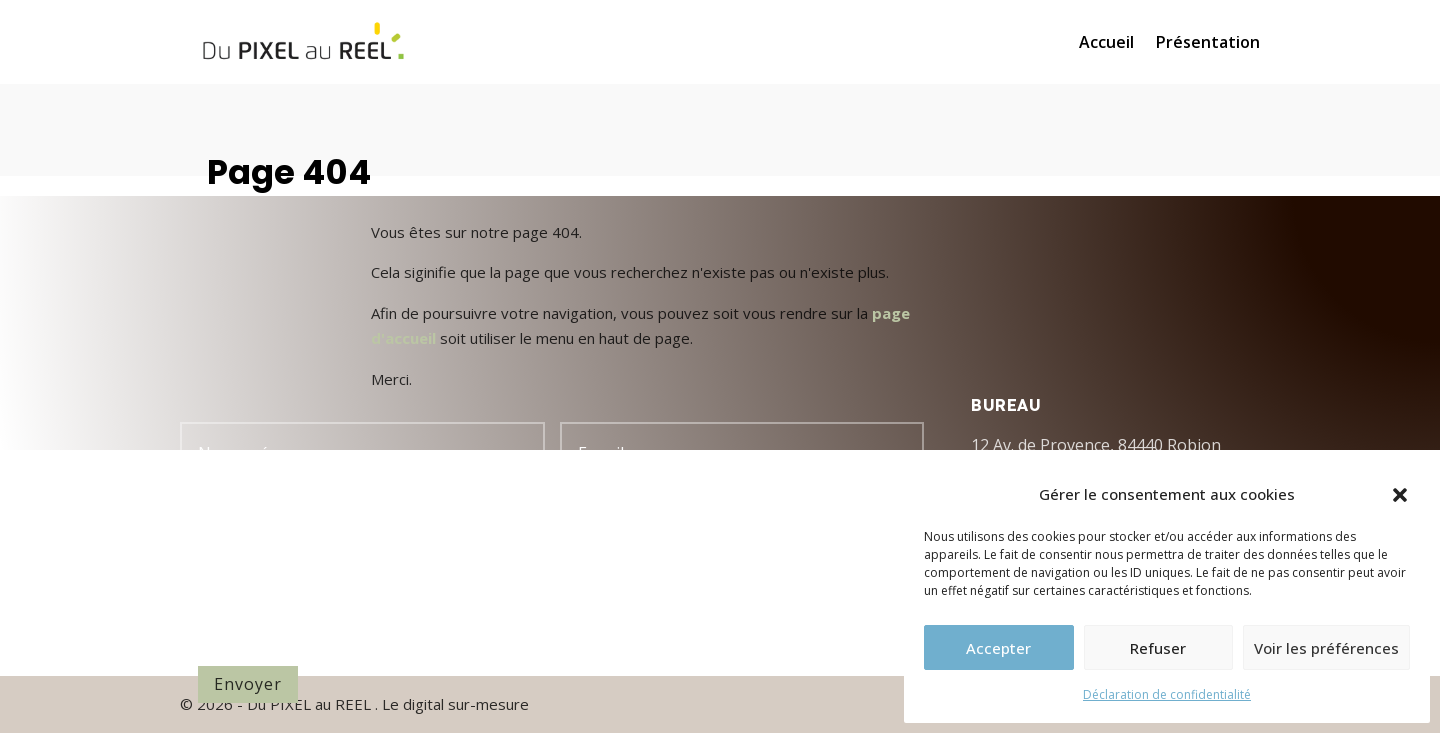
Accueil (1106, 44)
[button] (1400, 495)
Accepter (998, 648)
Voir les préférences (1326, 648)
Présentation (1208, 44)
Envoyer (248, 684)
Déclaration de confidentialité (1167, 694)
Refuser (1158, 648)
